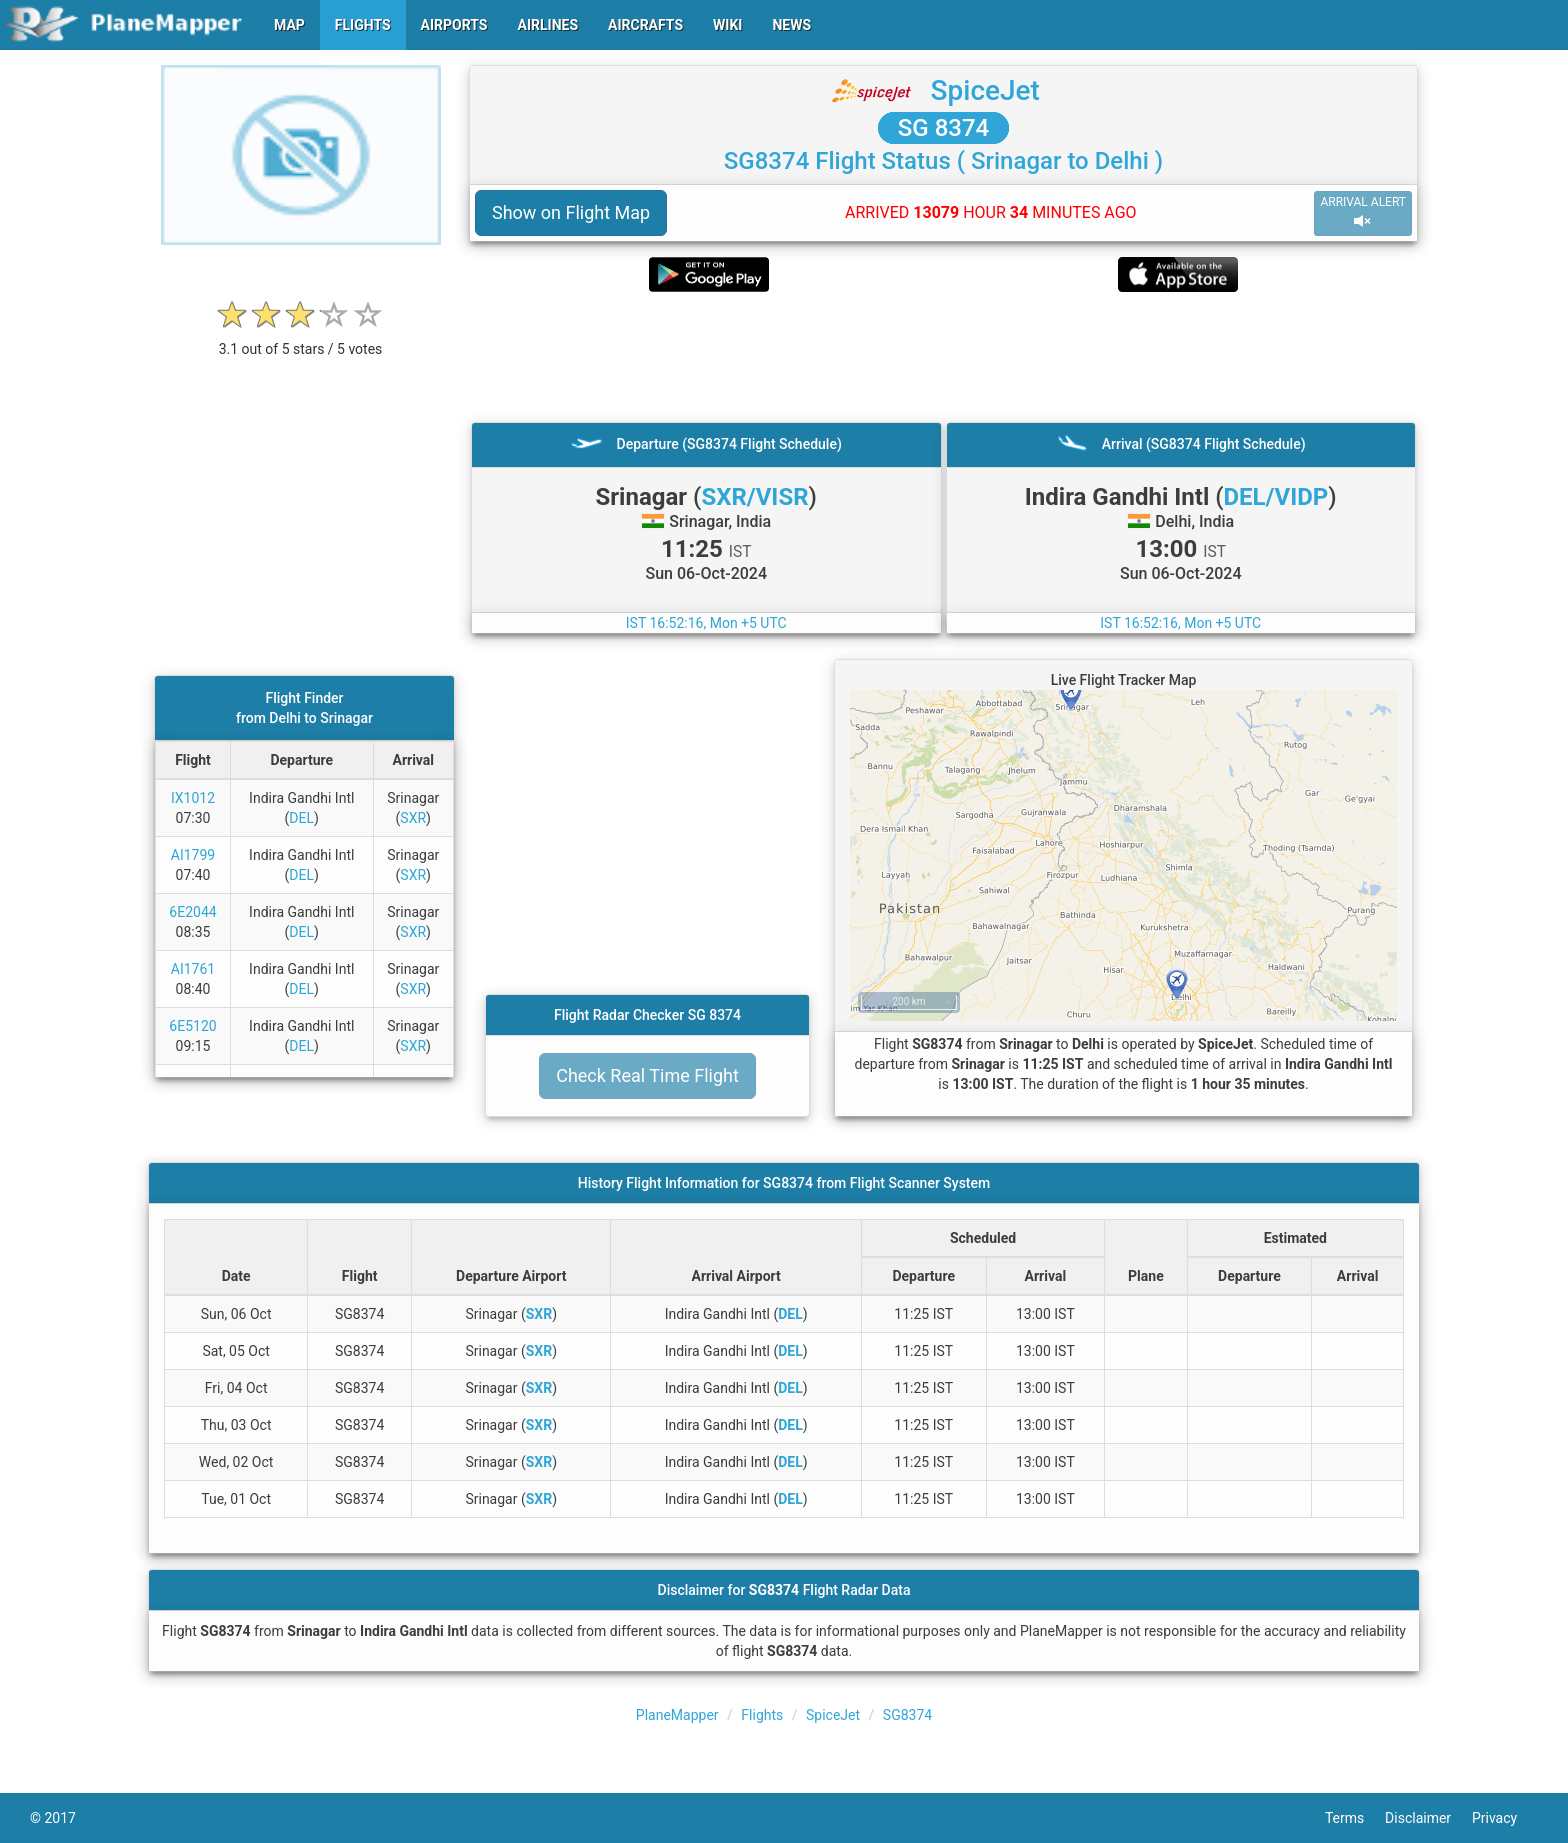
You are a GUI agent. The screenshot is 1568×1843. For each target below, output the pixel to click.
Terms (1355, 1818)
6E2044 (192, 912)
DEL (301, 818)
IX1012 (193, 798)
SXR (413, 818)
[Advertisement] (943, 357)
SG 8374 (943, 128)
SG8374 (907, 1715)
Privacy (1505, 1818)
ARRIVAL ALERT (1363, 212)
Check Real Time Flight (647, 1075)
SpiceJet (985, 90)
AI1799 (193, 855)
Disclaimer (1428, 1818)
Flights (762, 1715)
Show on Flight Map (571, 212)
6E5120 (192, 1026)
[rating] (301, 338)
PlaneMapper (677, 1715)
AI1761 (193, 969)
